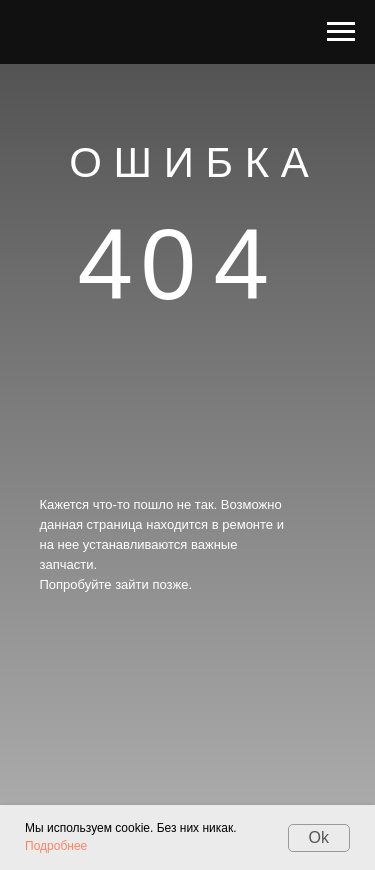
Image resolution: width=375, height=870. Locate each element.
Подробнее (56, 846)
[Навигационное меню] (341, 32)
